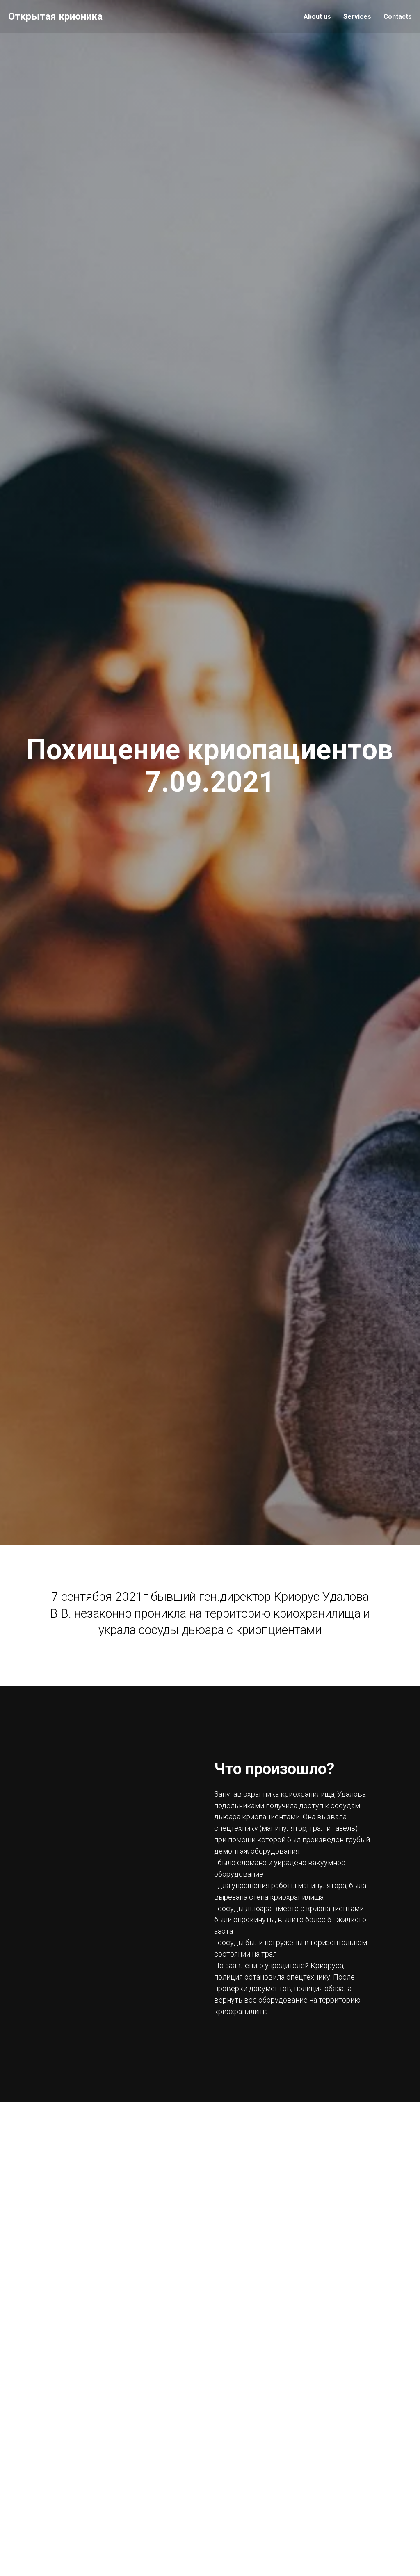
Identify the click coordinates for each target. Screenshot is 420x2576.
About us (317, 16)
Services (357, 16)
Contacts (397, 16)
